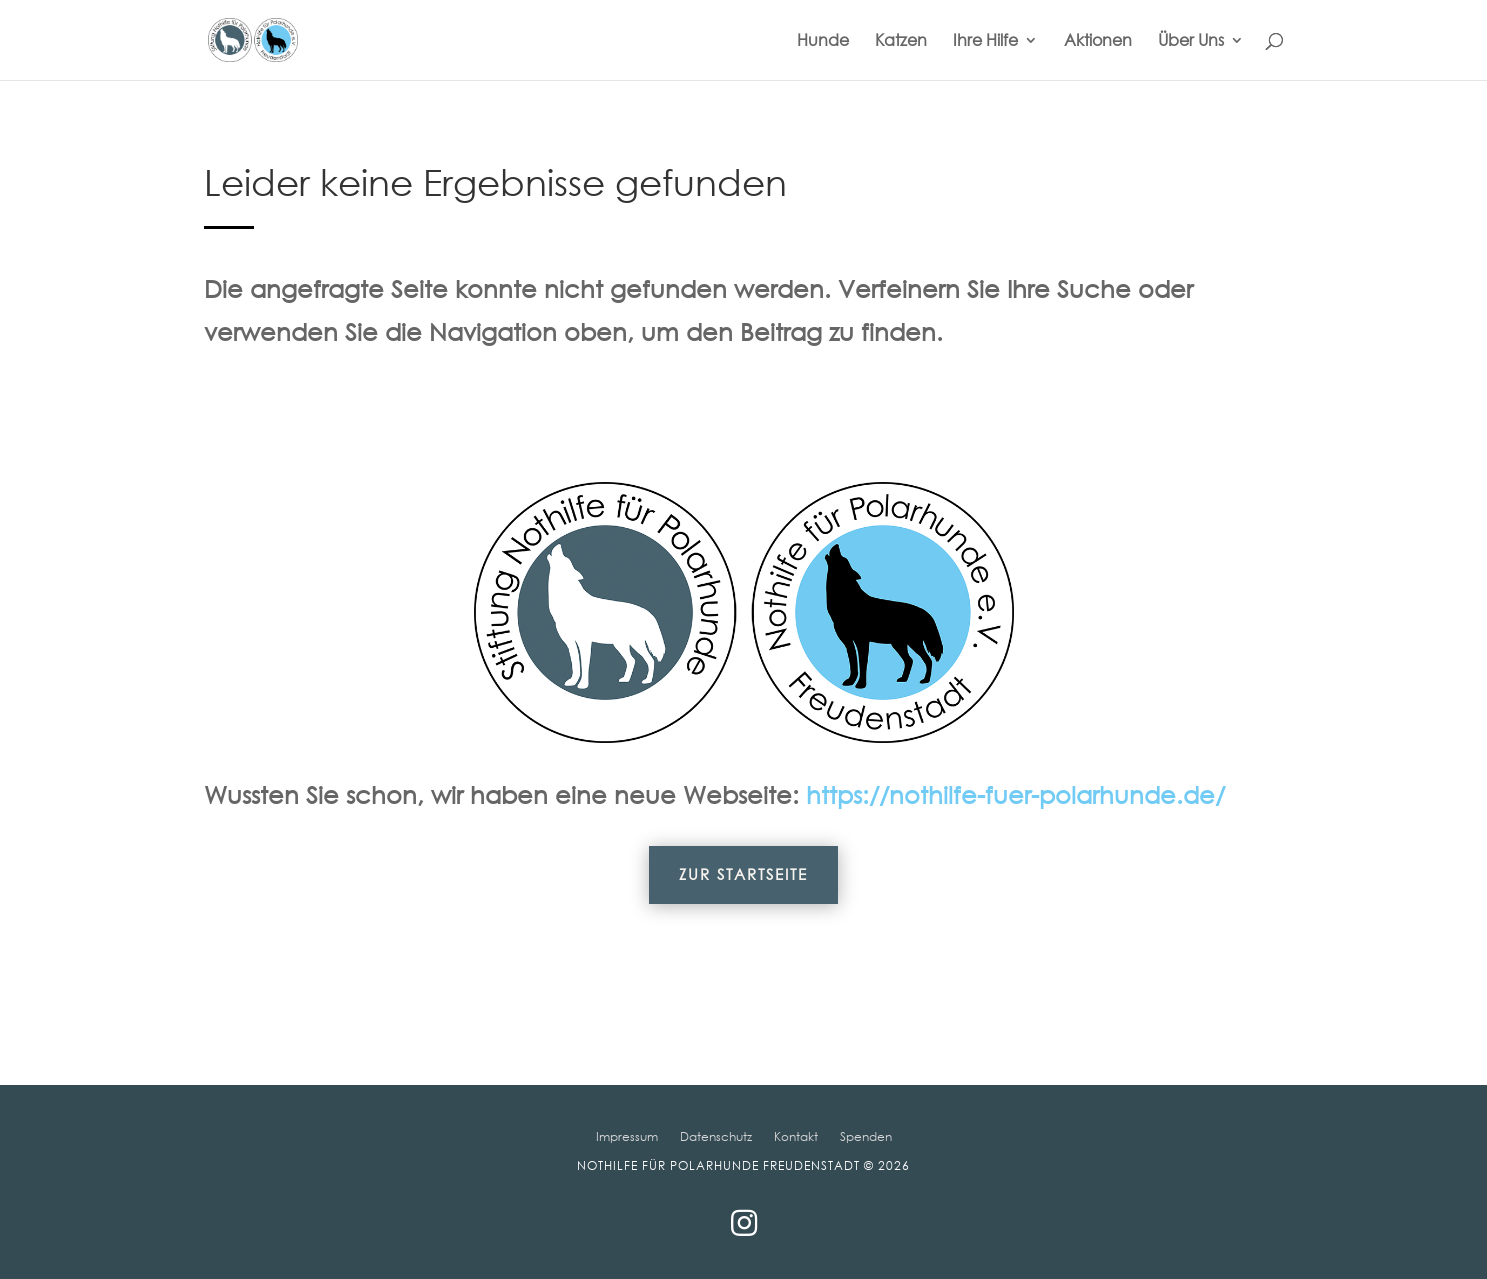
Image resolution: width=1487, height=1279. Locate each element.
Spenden (866, 1136)
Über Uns (1191, 41)
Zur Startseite (743, 874)
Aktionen (1098, 41)
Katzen (901, 41)
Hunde (823, 41)
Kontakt (796, 1136)
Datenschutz (716, 1136)
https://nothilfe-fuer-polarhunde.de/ (1015, 794)
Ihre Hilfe (985, 41)
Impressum (627, 1136)
